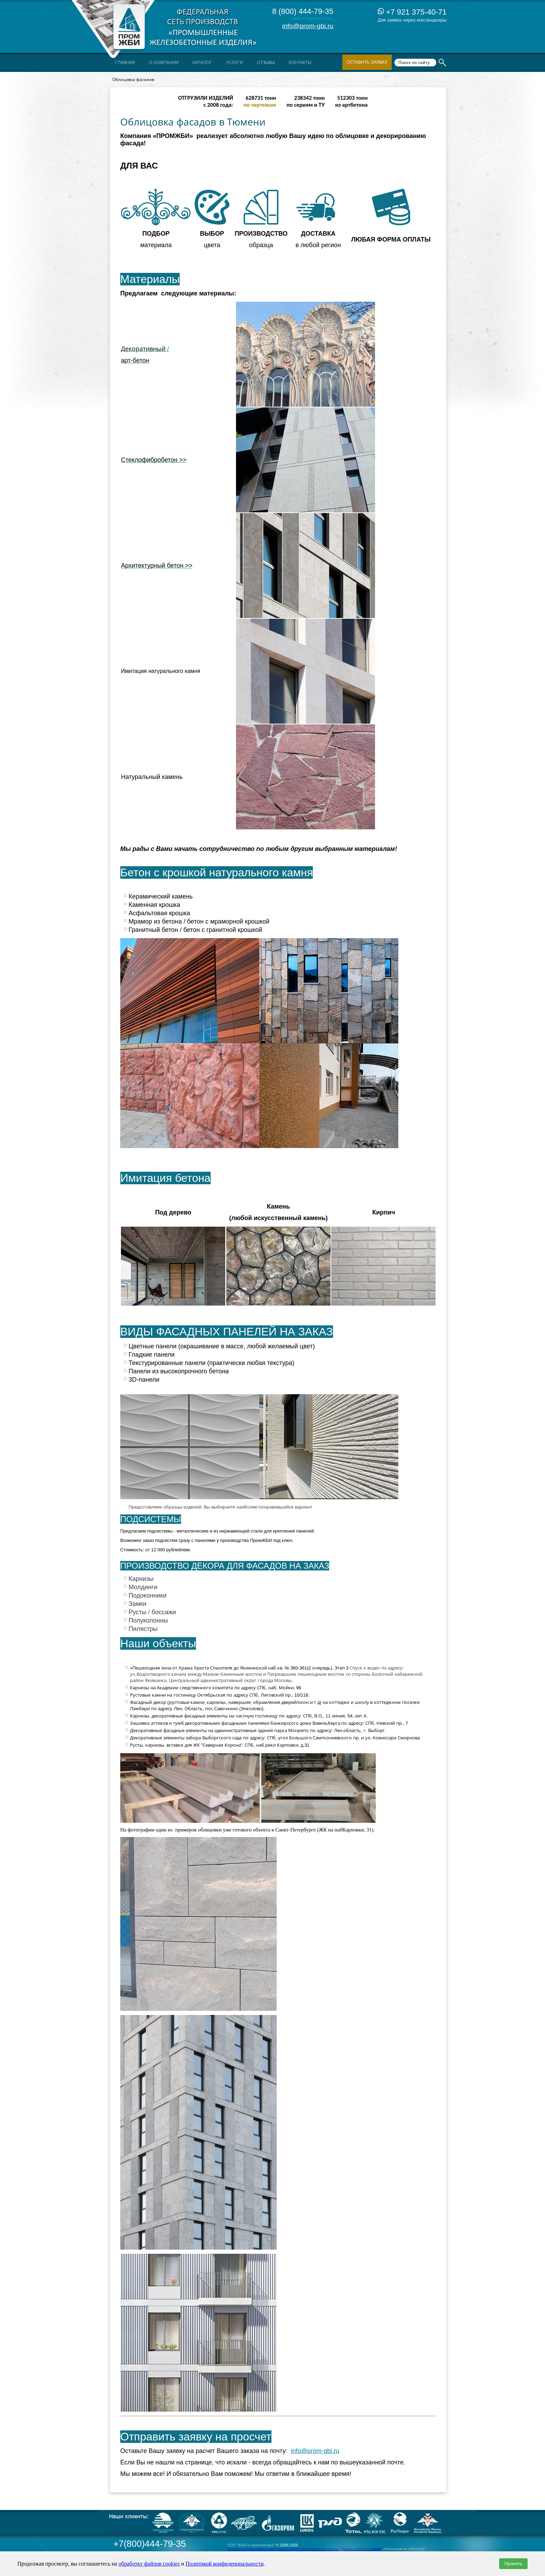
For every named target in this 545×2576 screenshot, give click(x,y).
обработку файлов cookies (149, 2564)
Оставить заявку (367, 62)
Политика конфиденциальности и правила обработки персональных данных (283, 2549)
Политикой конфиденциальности (225, 2564)
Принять (513, 2563)
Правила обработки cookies (361, 2549)
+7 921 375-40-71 (412, 12)
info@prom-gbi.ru (307, 26)
